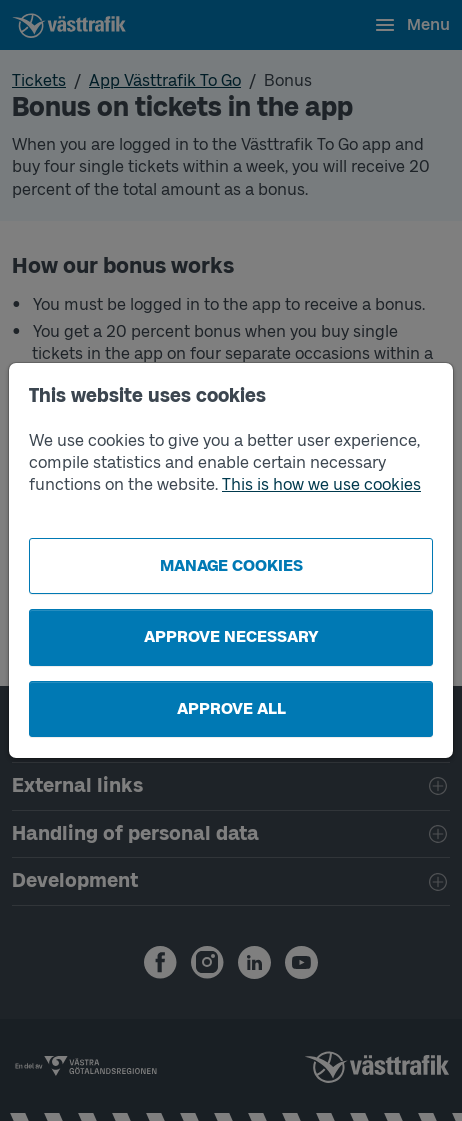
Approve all (231, 708)
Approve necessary (231, 636)
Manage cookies (231, 565)
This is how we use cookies (321, 484)
